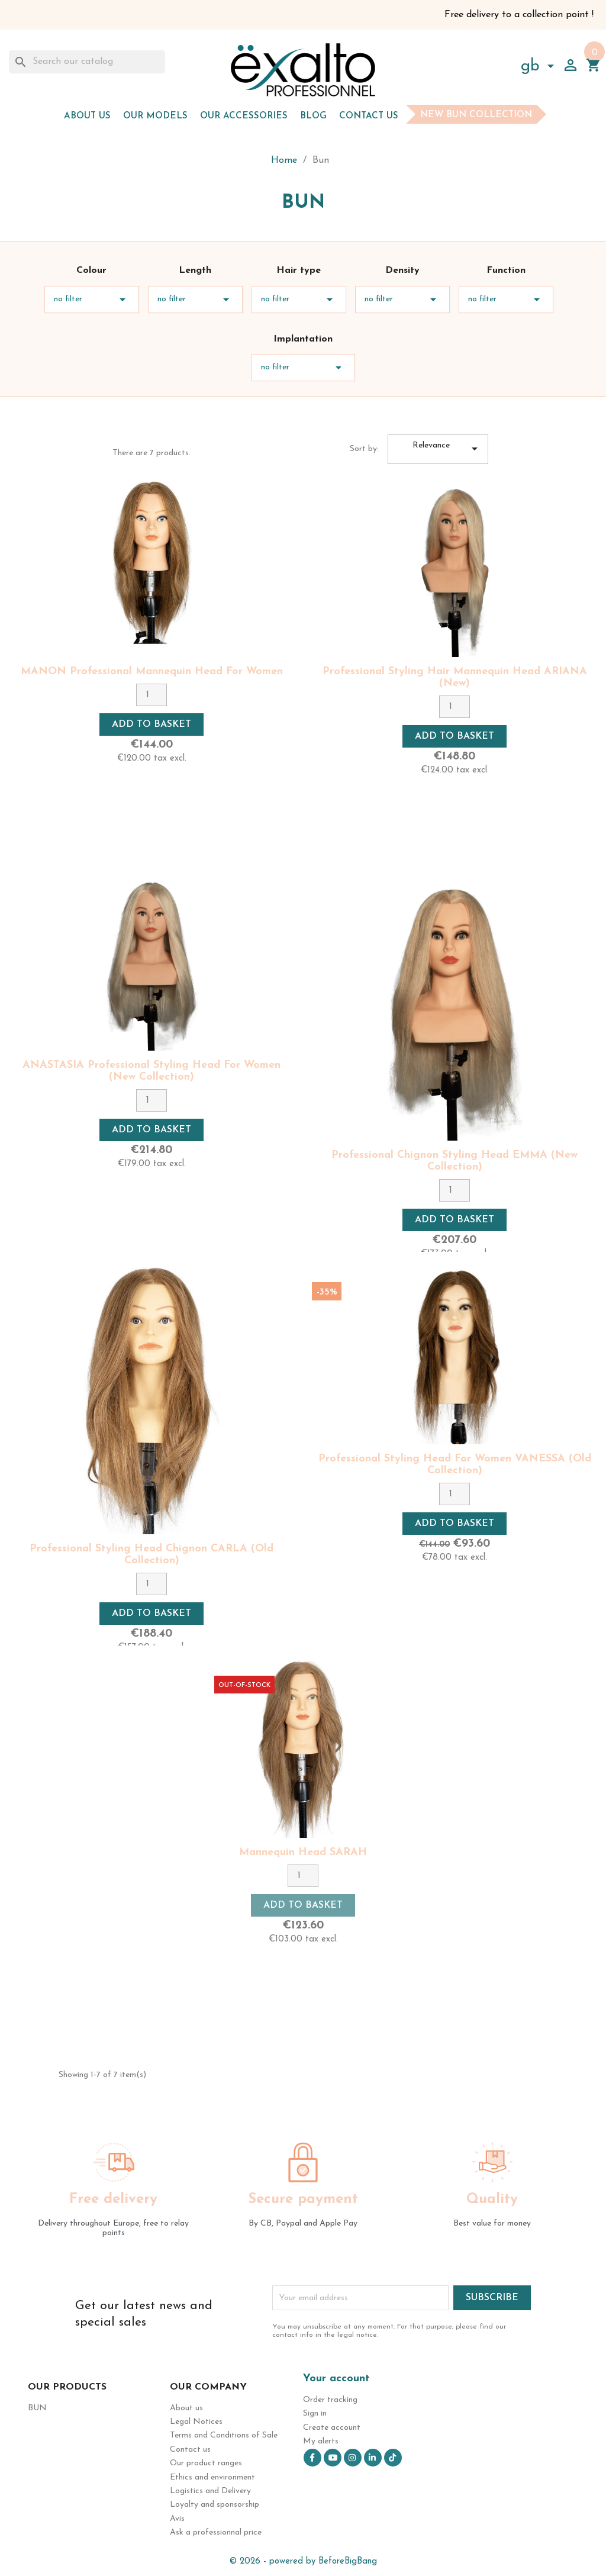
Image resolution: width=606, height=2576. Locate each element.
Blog (313, 116)
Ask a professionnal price (216, 2532)
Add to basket (151, 724)
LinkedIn (373, 2457)
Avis (177, 2518)
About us (87, 116)
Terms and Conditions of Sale (224, 2435)
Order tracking (330, 2399)
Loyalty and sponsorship (214, 2504)
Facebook (312, 2457)
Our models (155, 116)
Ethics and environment (212, 2477)
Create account (331, 2427)
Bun (37, 2408)
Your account (336, 2378)
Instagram (353, 2457)
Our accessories (244, 116)
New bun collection (476, 115)
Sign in (315, 2413)
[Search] (87, 61)
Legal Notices (196, 2421)
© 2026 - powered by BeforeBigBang (303, 2561)
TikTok (393, 2457)
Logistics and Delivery (210, 2491)
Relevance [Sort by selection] (447, 449)
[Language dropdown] (540, 68)
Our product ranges (206, 2463)
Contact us (368, 116)
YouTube (332, 2457)
